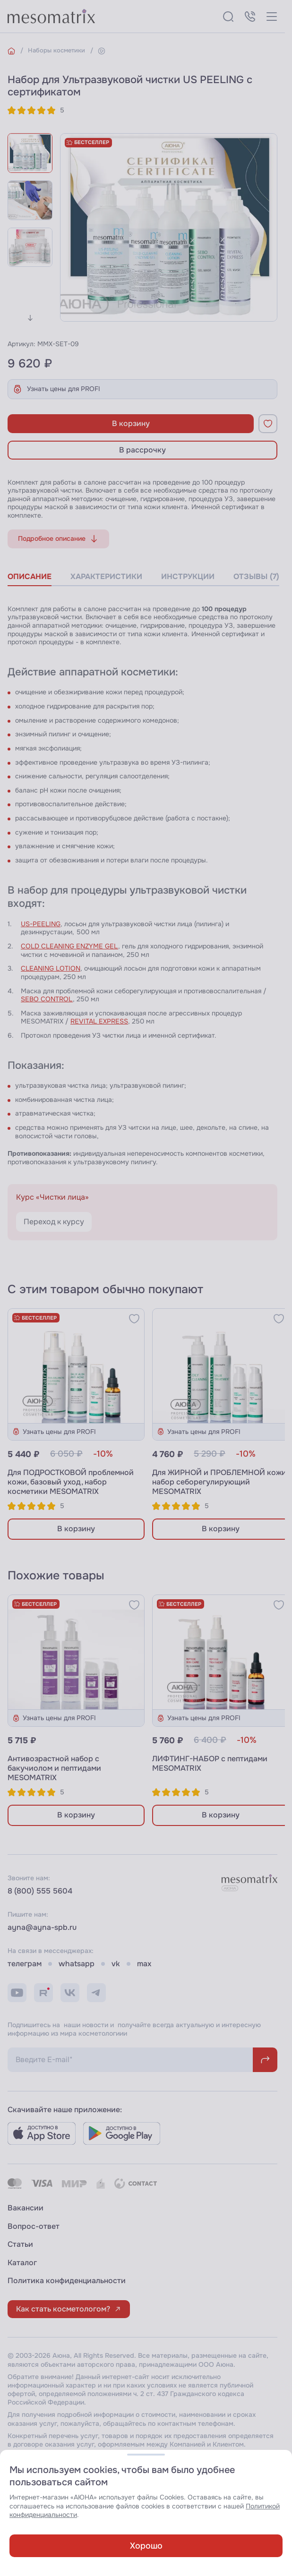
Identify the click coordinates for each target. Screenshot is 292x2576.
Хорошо (146, 2546)
